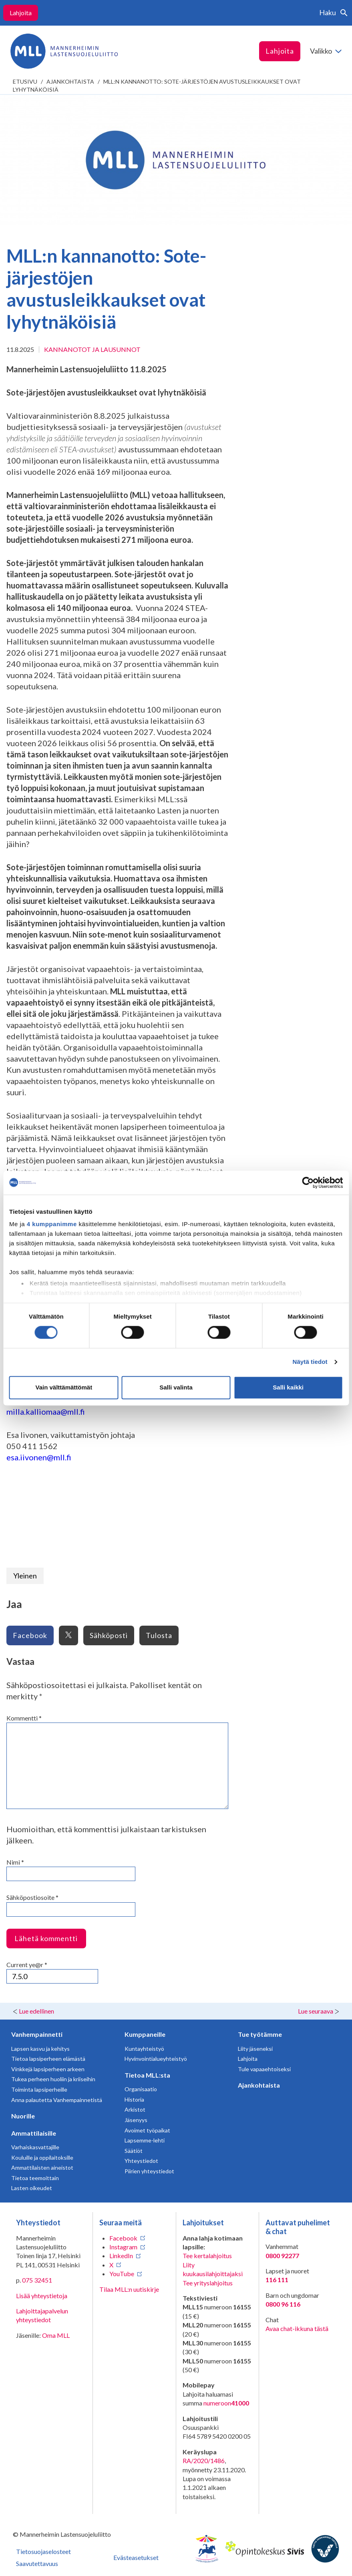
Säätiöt (134, 2150)
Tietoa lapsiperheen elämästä (48, 2058)
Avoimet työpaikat (147, 2130)
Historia (134, 2099)
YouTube (121, 2273)
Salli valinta (176, 1387)
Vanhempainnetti (36, 2034)
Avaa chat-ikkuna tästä (297, 2328)
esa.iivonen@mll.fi (38, 1457)
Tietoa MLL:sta (147, 2075)
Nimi (15, 1862)
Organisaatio (141, 2089)
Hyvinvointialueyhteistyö (156, 2058)
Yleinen (25, 1575)
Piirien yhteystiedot (149, 2171)
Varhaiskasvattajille (35, 2147)
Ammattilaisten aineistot (42, 2167)
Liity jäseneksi (255, 2048)
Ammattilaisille (33, 2133)
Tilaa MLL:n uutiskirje (129, 2289)
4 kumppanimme (52, 1224)
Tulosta (159, 1635)
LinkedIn (121, 2255)
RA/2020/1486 (204, 2460)
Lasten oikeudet (31, 2187)
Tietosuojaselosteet (43, 2551)
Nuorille (23, 2116)
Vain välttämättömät (63, 1387)
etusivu (25, 81)
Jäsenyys (136, 2119)
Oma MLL (56, 2335)
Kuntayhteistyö (144, 2048)
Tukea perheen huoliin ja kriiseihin (53, 2079)
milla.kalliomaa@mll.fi (45, 1411)
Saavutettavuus (37, 2563)
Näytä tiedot (310, 1362)
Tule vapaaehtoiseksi (264, 2069)
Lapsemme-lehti (145, 2140)
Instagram (123, 2247)
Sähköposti (109, 1635)
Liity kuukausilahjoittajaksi (213, 2269)
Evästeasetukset (136, 2557)
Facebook (30, 1635)
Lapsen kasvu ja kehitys (40, 2048)
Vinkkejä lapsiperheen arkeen (47, 2069)
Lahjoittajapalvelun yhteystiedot (42, 2315)
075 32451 (37, 2280)
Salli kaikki (288, 1387)
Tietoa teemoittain (35, 2177)
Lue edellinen (36, 2011)
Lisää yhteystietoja (41, 2295)
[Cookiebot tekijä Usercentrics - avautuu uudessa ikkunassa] (308, 1183)
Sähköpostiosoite (32, 1897)
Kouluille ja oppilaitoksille (42, 2157)
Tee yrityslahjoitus (208, 2283)
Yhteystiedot (141, 2160)
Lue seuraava (315, 2011)
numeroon (226, 2403)
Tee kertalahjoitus (207, 2255)
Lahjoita (21, 12)
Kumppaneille (145, 2034)
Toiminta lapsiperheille (39, 2089)
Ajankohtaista (70, 81)
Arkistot (135, 2109)
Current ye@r (26, 1964)
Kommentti (24, 1718)
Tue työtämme (260, 2034)
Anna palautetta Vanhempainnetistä (56, 2099)
